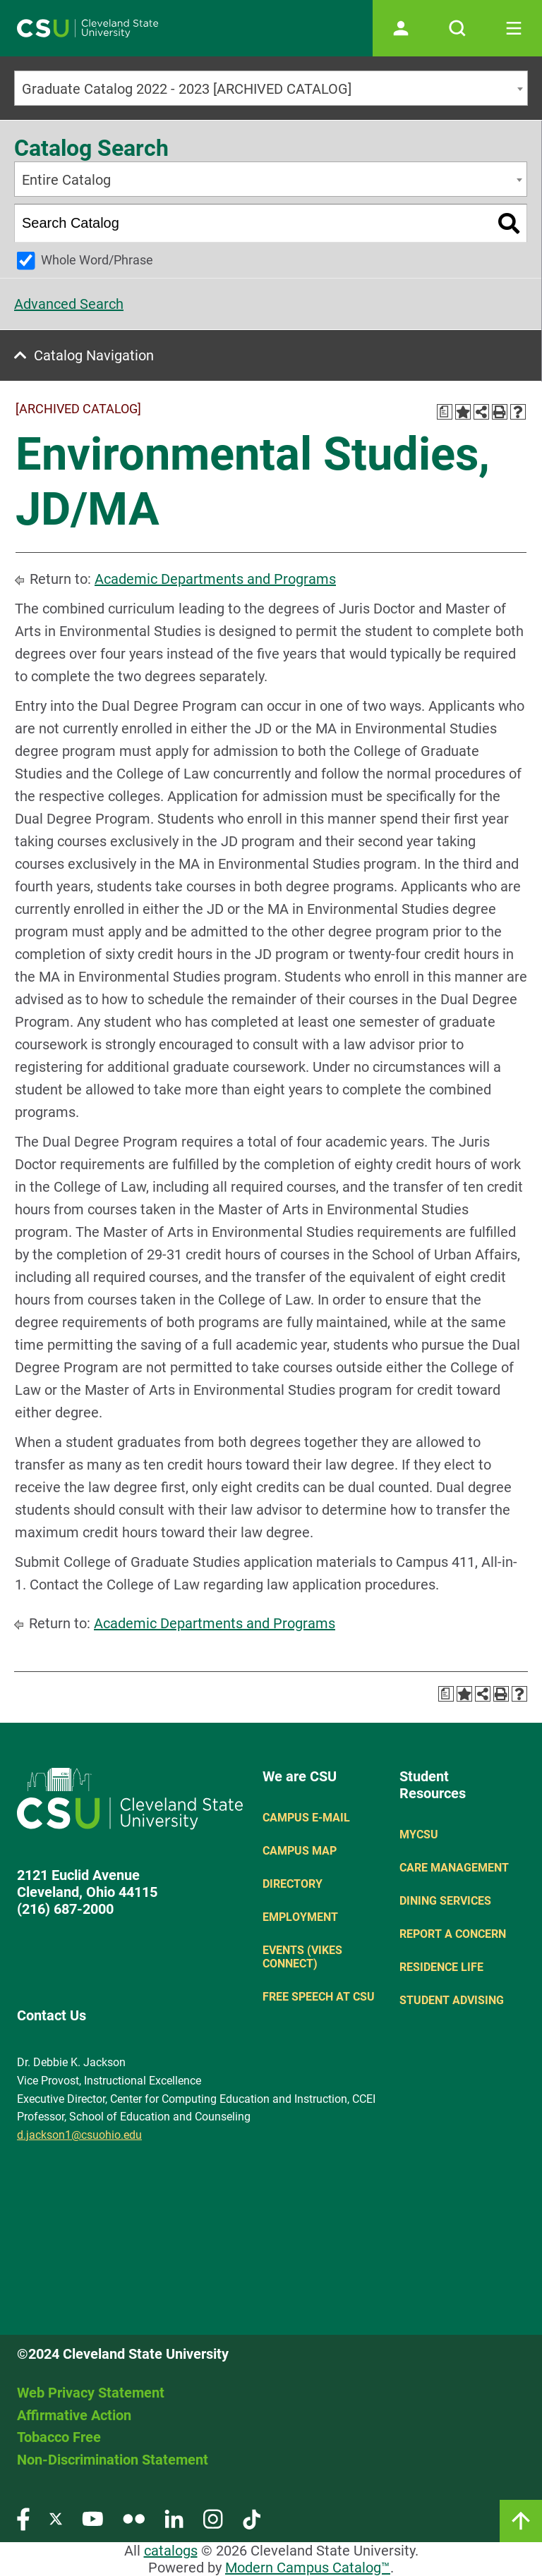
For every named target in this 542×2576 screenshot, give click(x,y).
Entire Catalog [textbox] (66, 179)
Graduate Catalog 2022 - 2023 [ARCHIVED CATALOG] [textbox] (186, 88)
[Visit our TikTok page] (251, 2518)
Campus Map (300, 1850)
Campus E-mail (306, 1817)
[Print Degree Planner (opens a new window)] (444, 412)
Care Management (454, 1867)
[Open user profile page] (401, 28)
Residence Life (441, 1967)
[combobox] (271, 88)
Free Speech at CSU (319, 1996)
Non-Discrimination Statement (112, 2459)
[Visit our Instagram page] (213, 2518)
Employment (300, 1917)
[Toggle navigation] (514, 28)
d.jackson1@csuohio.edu (79, 2135)
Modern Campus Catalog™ (307, 2567)
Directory (293, 1884)
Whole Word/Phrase (97, 259)
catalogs (171, 2550)
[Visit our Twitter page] (55, 2518)
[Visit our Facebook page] (23, 2518)
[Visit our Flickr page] (134, 2518)
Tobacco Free (59, 2437)
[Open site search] (457, 28)
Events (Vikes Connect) (302, 1956)
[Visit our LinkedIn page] (173, 2518)
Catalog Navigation (94, 355)
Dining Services (445, 1900)
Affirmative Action (74, 2415)
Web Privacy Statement (90, 2392)
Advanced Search (69, 303)
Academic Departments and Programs (215, 578)
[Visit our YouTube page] (92, 2518)
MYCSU (418, 1834)
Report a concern (452, 1934)
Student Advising (451, 2000)
